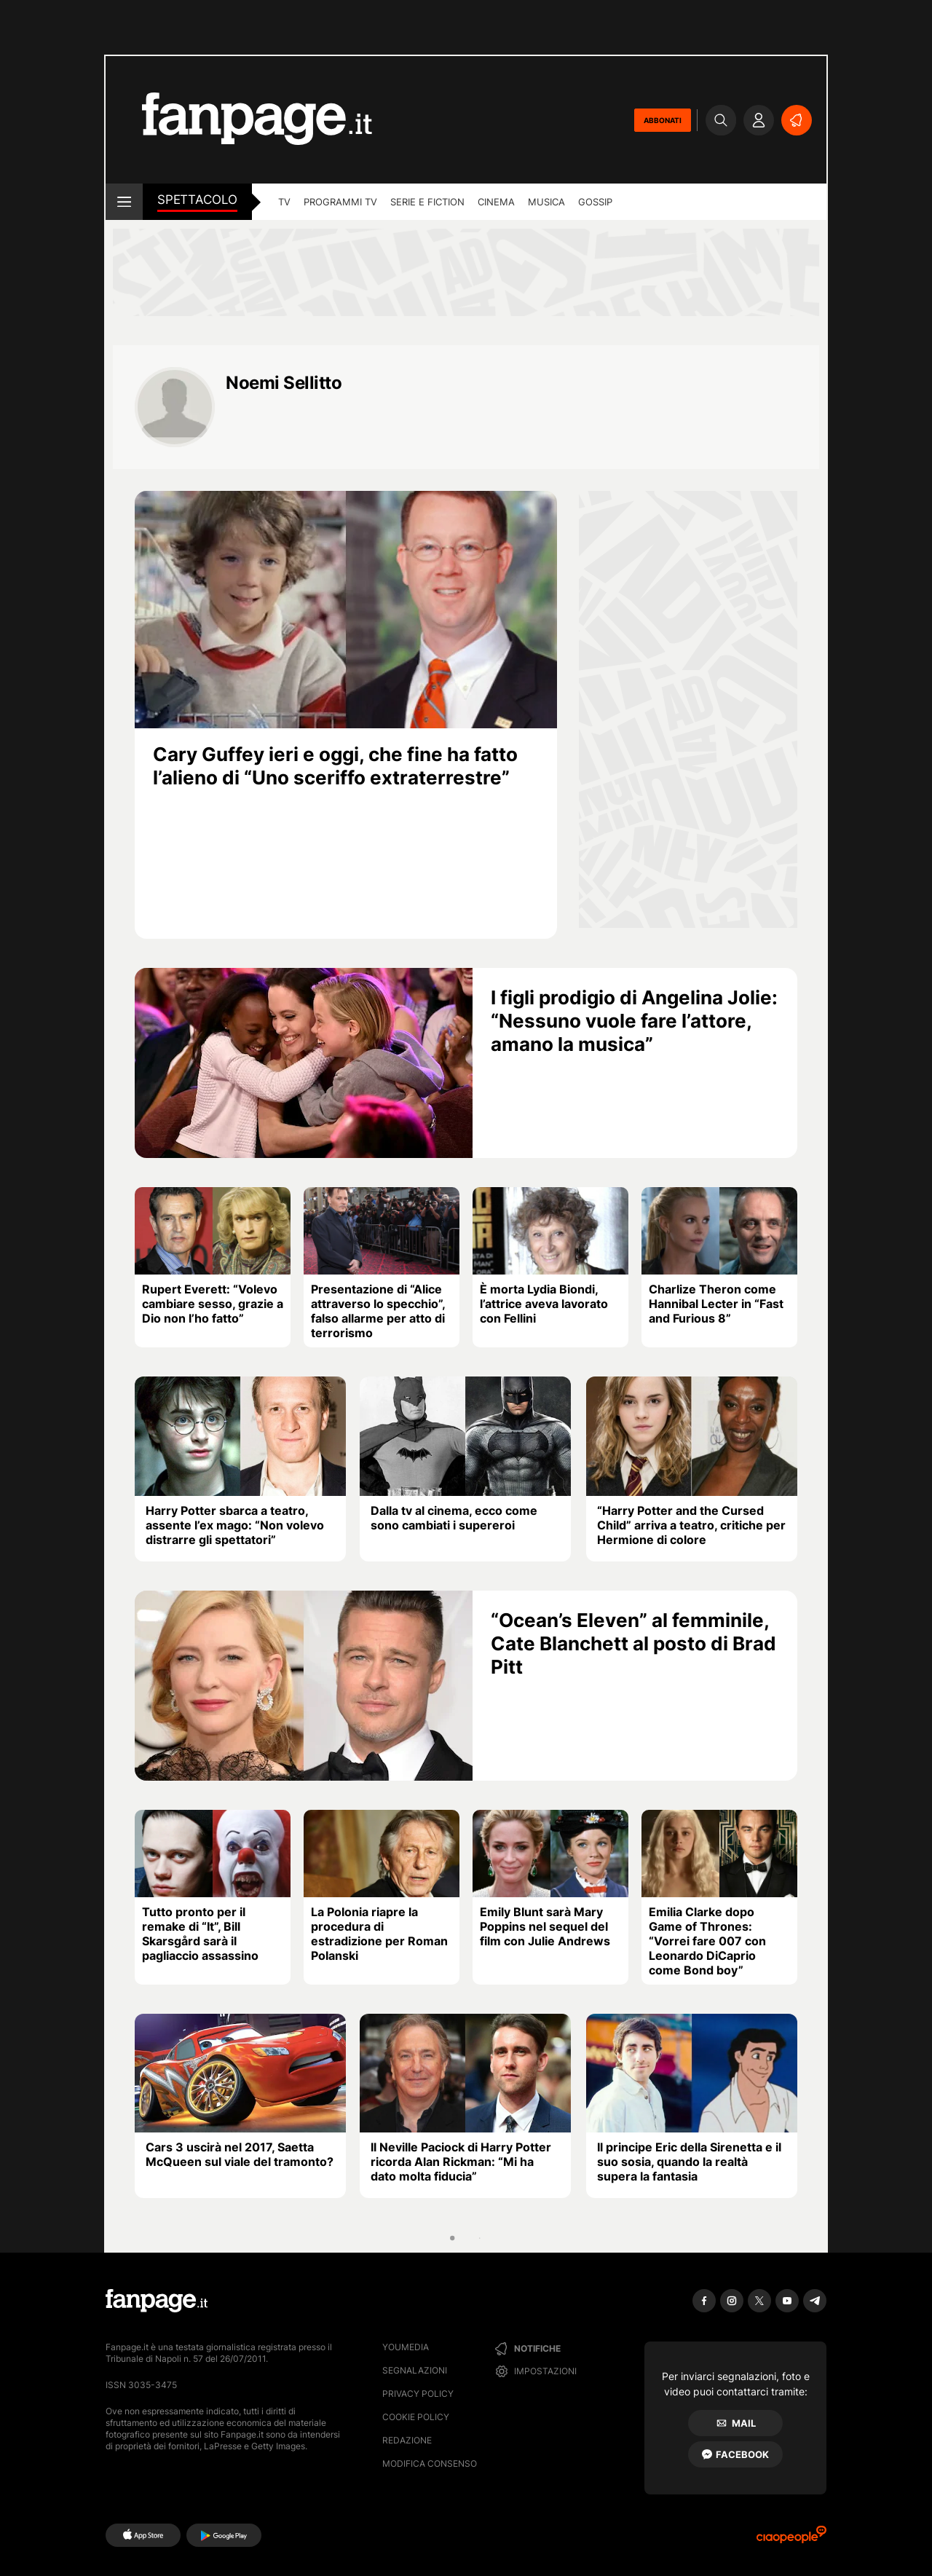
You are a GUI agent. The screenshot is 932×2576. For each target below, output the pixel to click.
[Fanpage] (157, 2300)
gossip (595, 202)
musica (546, 202)
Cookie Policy (415, 2416)
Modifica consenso (429, 2463)
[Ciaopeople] (791, 2539)
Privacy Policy (418, 2393)
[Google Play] (223, 2535)
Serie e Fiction (427, 202)
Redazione (407, 2440)
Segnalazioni (414, 2370)
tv (284, 202)
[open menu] (124, 202)
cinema (496, 202)
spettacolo (197, 199)
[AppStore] (143, 2535)
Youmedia (405, 2346)
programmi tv (340, 202)
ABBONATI (663, 120)
